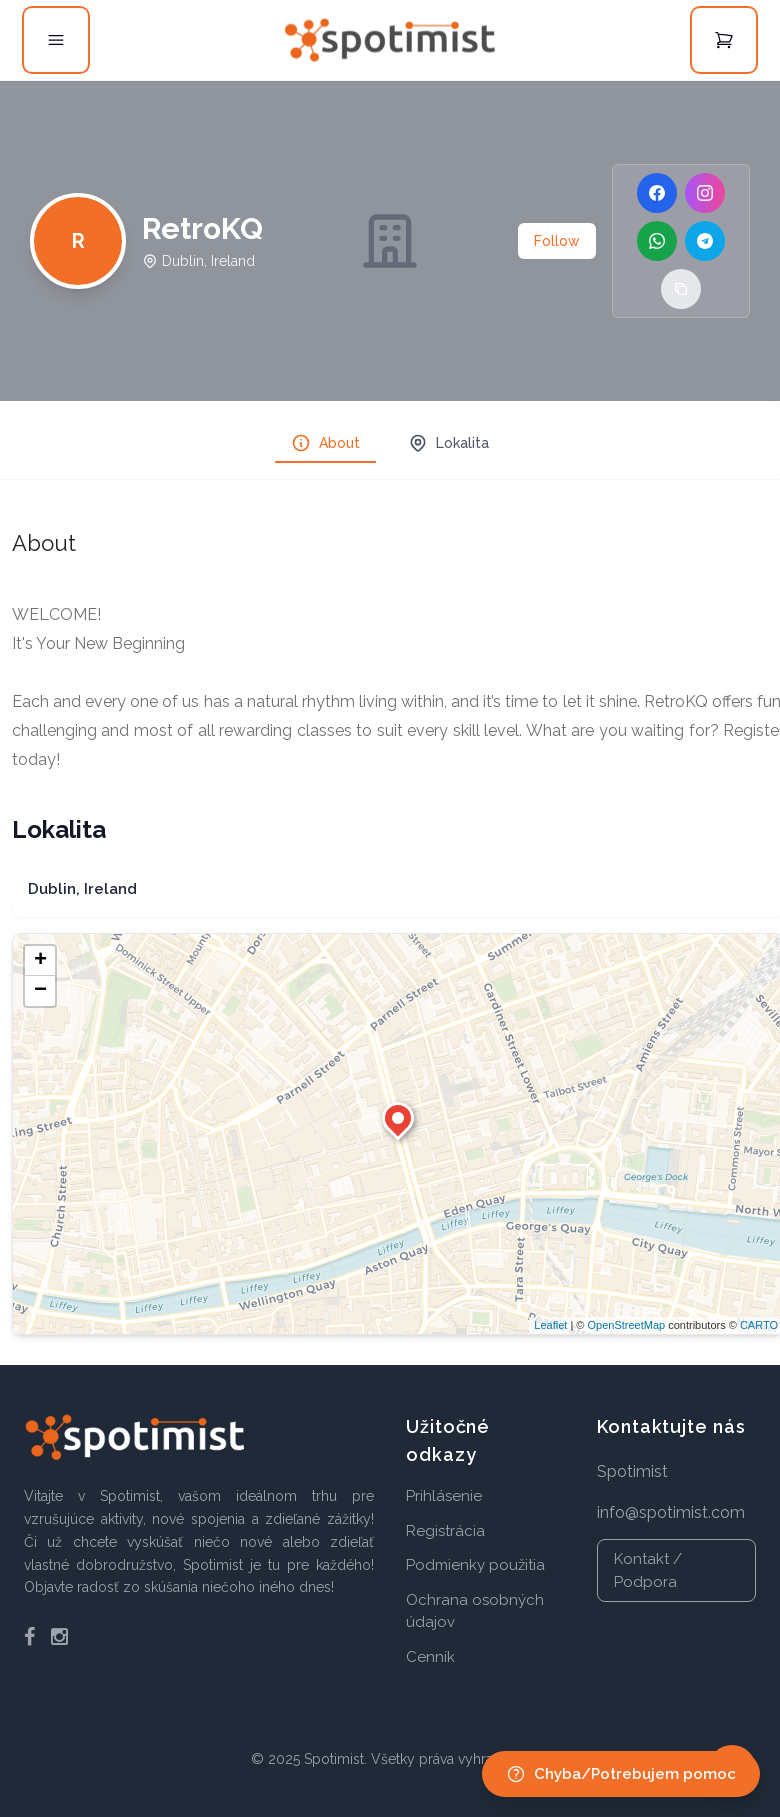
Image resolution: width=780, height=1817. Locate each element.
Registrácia (445, 1531)
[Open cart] (724, 40)
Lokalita (448, 443)
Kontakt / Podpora (648, 1570)
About (325, 443)
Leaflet (550, 1325)
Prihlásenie (444, 1496)
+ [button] (40, 961)
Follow (557, 241)
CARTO (759, 1325)
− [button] (40, 991)
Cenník (430, 1657)
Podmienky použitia (475, 1565)
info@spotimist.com (671, 1512)
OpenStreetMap (626, 1325)
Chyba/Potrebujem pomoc (621, 1774)
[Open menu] (56, 40)
